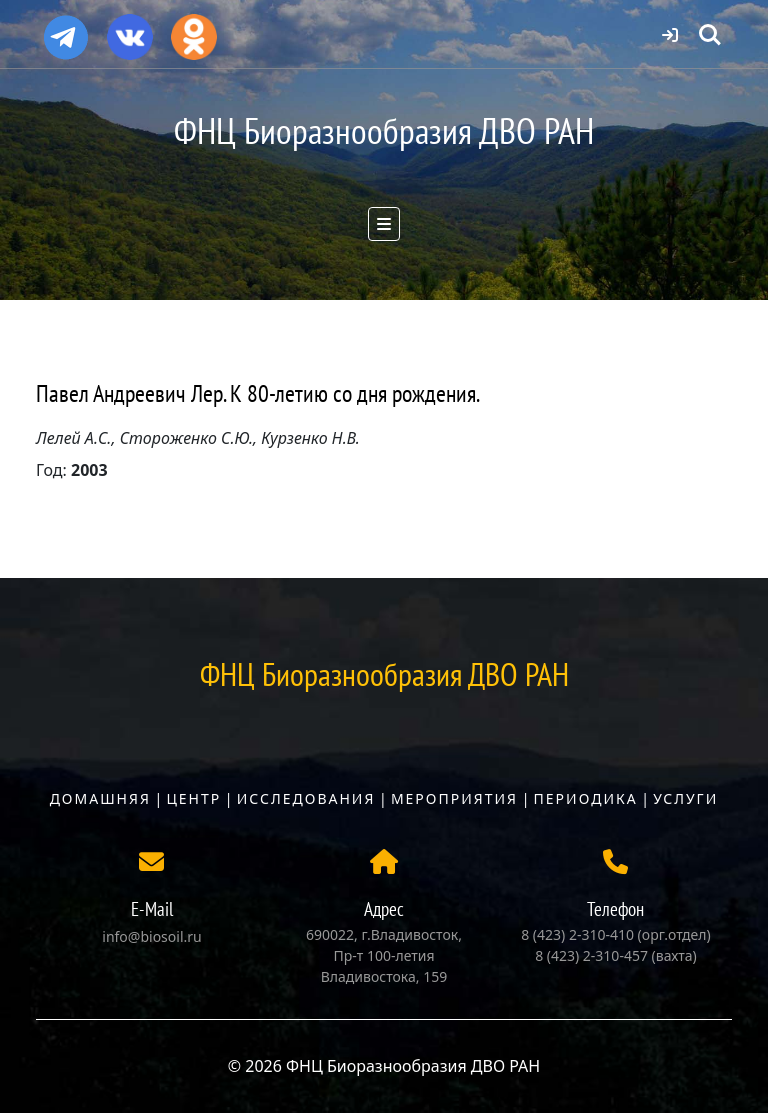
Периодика (586, 798)
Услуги (685, 798)
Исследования (306, 798)
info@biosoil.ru (151, 936)
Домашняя (100, 798)
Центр (193, 798)
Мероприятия (454, 798)
